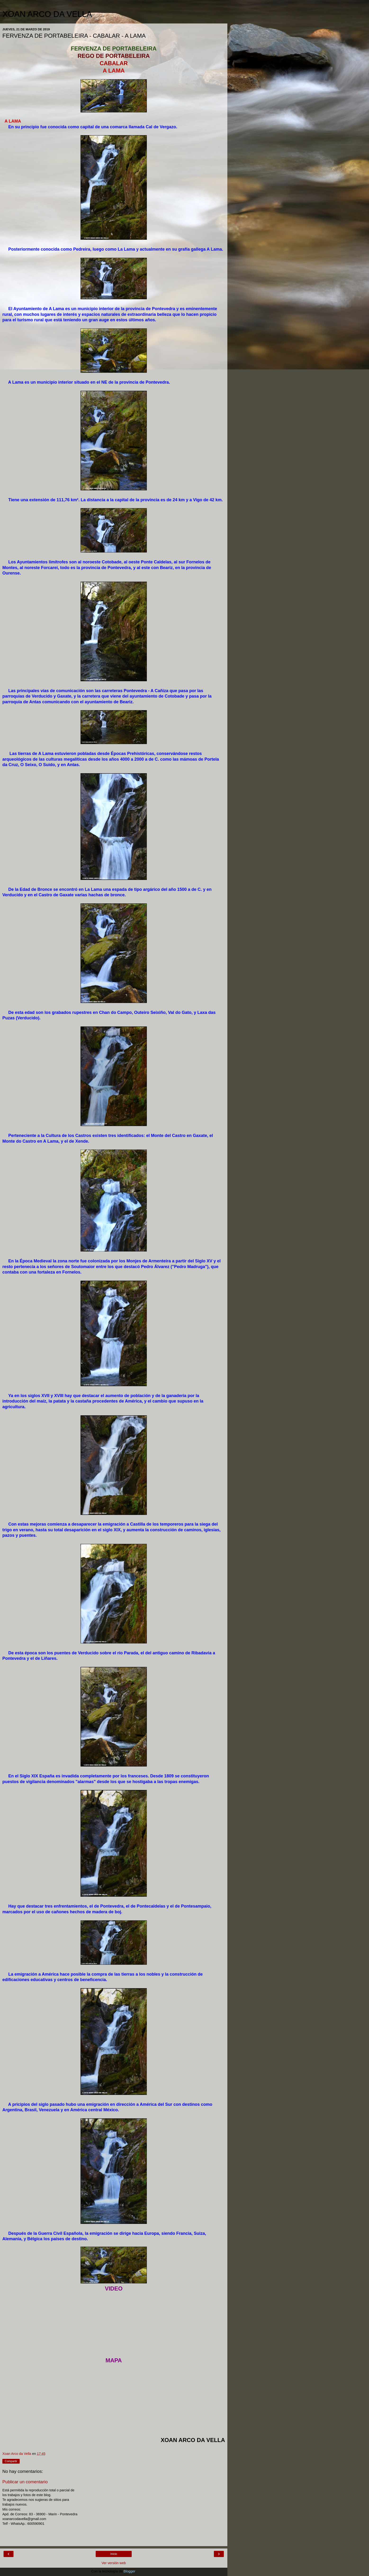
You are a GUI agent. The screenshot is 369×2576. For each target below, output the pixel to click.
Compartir (11, 2461)
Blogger (129, 2571)
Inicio (113, 2554)
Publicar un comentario (25, 2481)
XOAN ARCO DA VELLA (47, 13)
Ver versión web (114, 2563)
